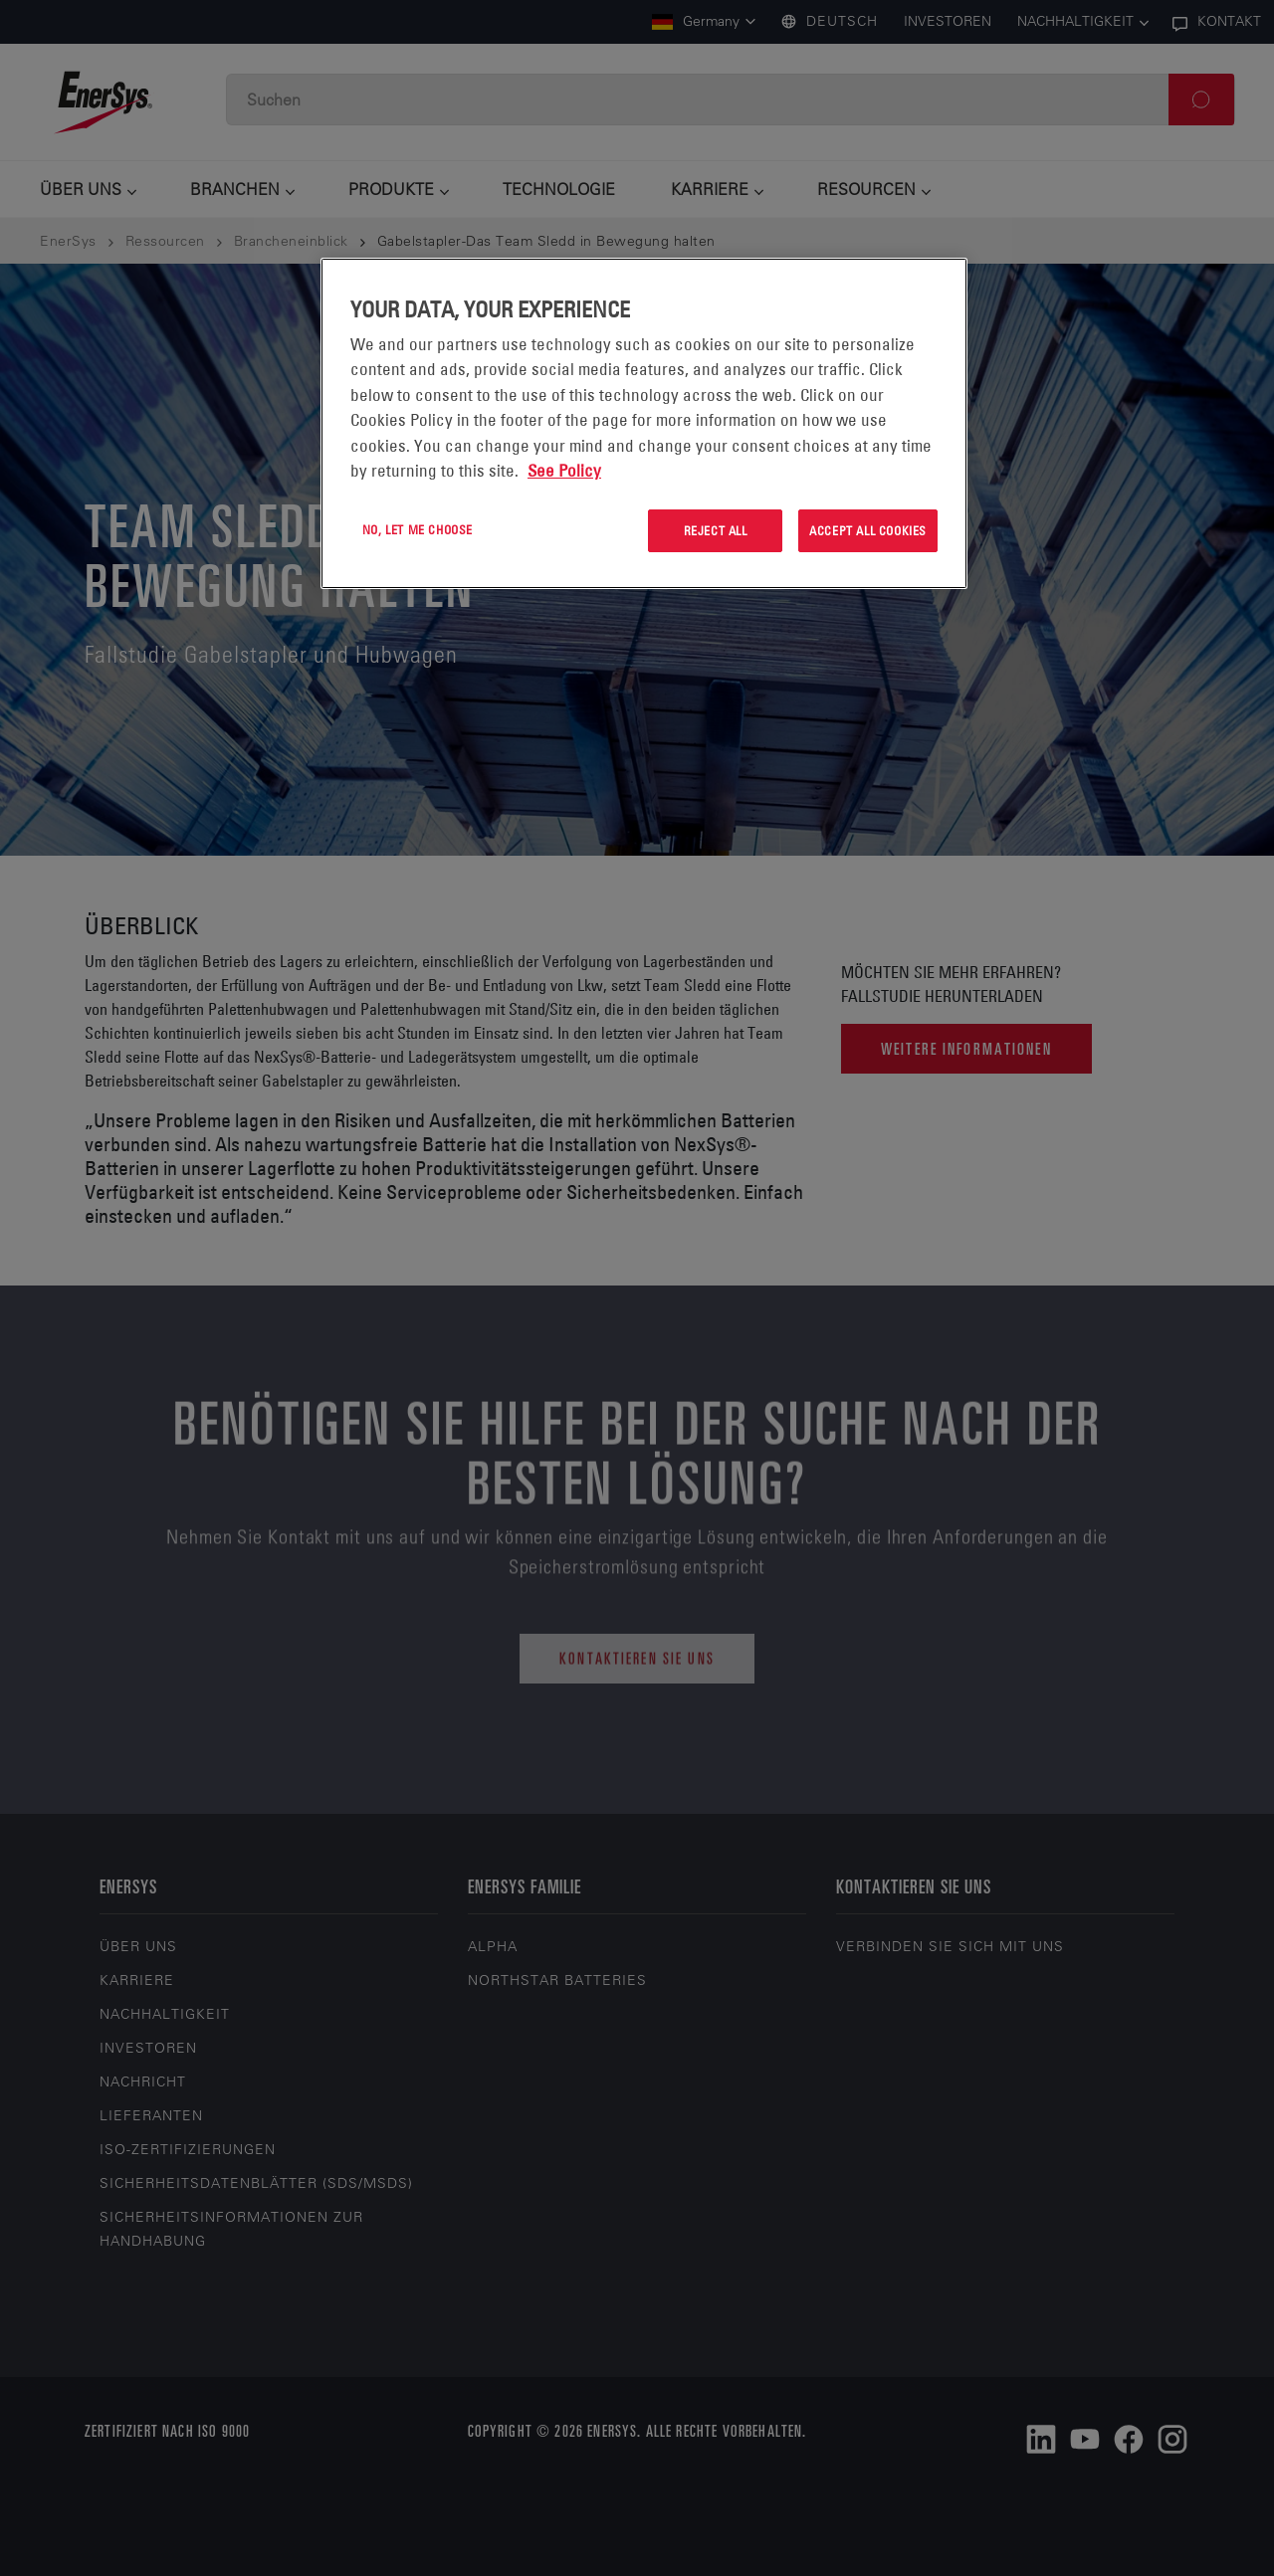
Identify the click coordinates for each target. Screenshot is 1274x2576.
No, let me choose (417, 529)
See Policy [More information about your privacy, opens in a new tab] (564, 471)
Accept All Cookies (868, 530)
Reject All (715, 530)
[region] (643, 423)
